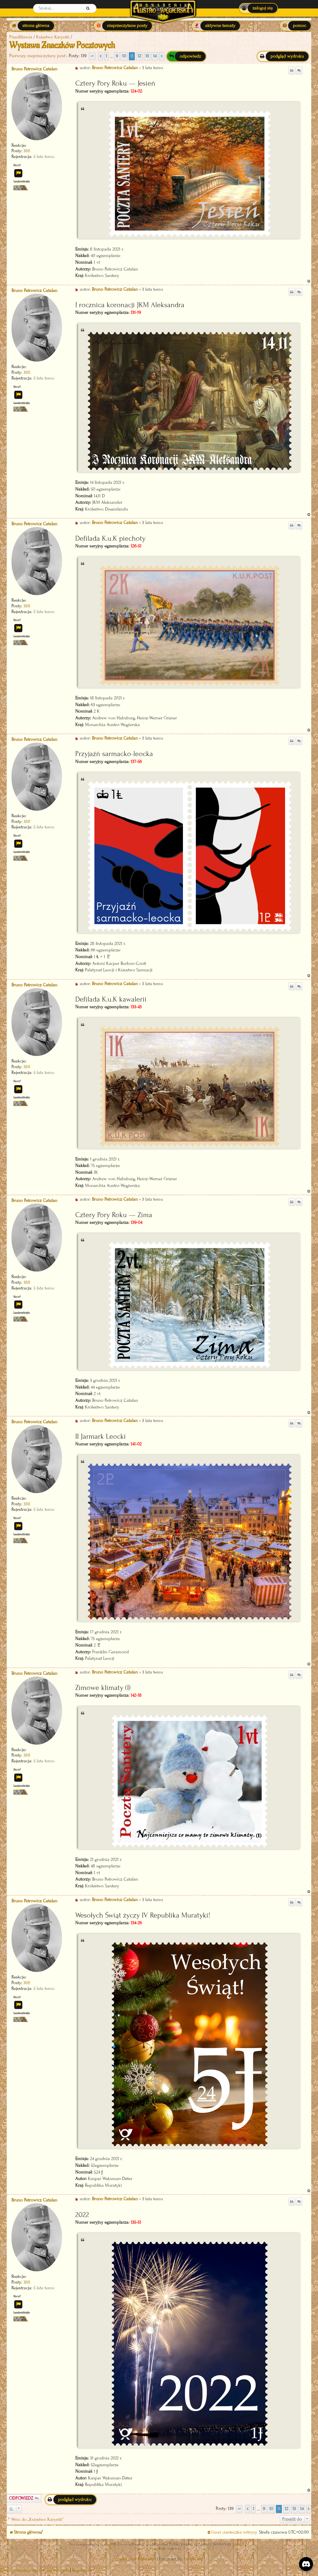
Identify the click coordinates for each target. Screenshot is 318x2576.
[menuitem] (258, 8)
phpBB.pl (240, 2544)
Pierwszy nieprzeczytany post (37, 55)
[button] (92, 56)
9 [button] (117, 56)
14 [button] (155, 56)
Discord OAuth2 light (147, 2548)
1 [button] (106, 56)
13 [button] (147, 56)
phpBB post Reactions (135, 2559)
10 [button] (124, 56)
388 (26, 150)
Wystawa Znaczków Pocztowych (62, 45)
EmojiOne (193, 2559)
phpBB (109, 2544)
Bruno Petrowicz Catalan (34, 69)
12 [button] (139, 56)
